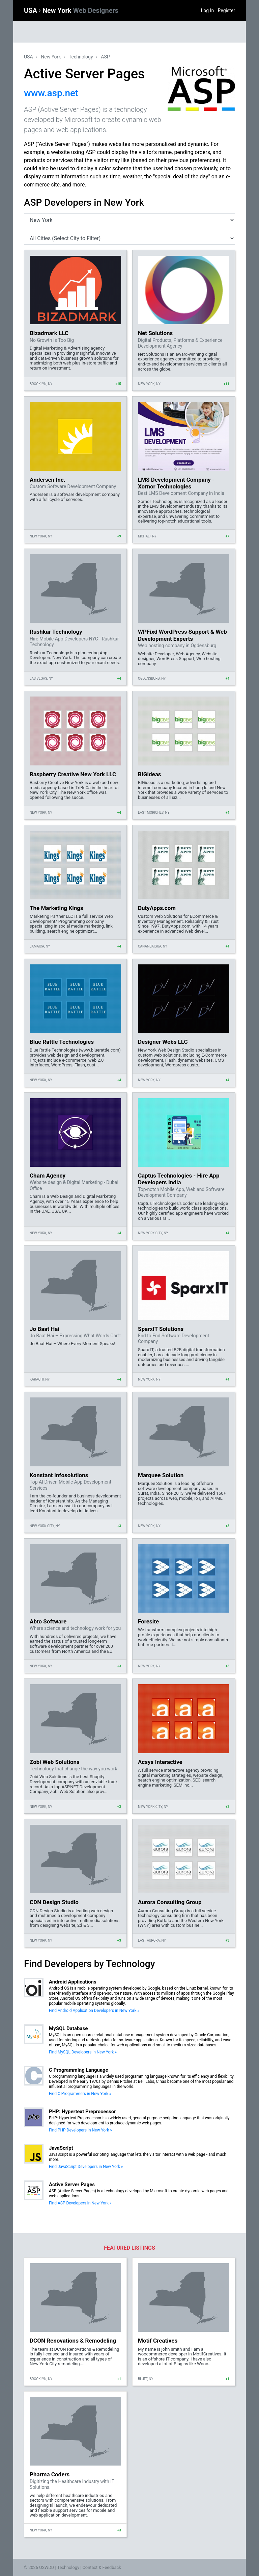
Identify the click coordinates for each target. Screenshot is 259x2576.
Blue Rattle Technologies (62, 1041)
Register (226, 10)
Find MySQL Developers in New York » (83, 2052)
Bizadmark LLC (49, 333)
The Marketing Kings (56, 908)
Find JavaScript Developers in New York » (86, 2166)
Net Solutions (155, 333)
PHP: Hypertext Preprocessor (82, 2111)
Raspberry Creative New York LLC (73, 774)
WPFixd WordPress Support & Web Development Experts (182, 635)
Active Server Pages (72, 2184)
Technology (81, 56)
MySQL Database (68, 2028)
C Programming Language (78, 2070)
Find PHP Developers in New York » (80, 2130)
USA (31, 10)
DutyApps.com (157, 908)
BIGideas (149, 774)
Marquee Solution (160, 1475)
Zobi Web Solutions (55, 1762)
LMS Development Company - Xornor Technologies (176, 483)
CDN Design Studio (54, 1902)
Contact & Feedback (102, 2567)
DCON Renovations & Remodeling (73, 2340)
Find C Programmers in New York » (80, 2093)
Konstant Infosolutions (59, 1475)
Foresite (148, 1621)
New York (80, 10)
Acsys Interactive (160, 1762)
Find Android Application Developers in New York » (94, 2010)
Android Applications (72, 1982)
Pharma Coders (49, 2474)
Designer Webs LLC (163, 1041)
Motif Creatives (157, 2340)
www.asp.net (51, 93)
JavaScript (61, 2148)
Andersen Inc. (47, 479)
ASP (105, 56)
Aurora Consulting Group (170, 1902)
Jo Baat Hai (44, 1328)
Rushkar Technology (56, 631)
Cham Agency (47, 1175)
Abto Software (48, 1621)
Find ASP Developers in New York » (80, 2203)
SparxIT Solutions (160, 1328)
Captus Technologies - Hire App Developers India (179, 1179)
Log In (207, 10)
